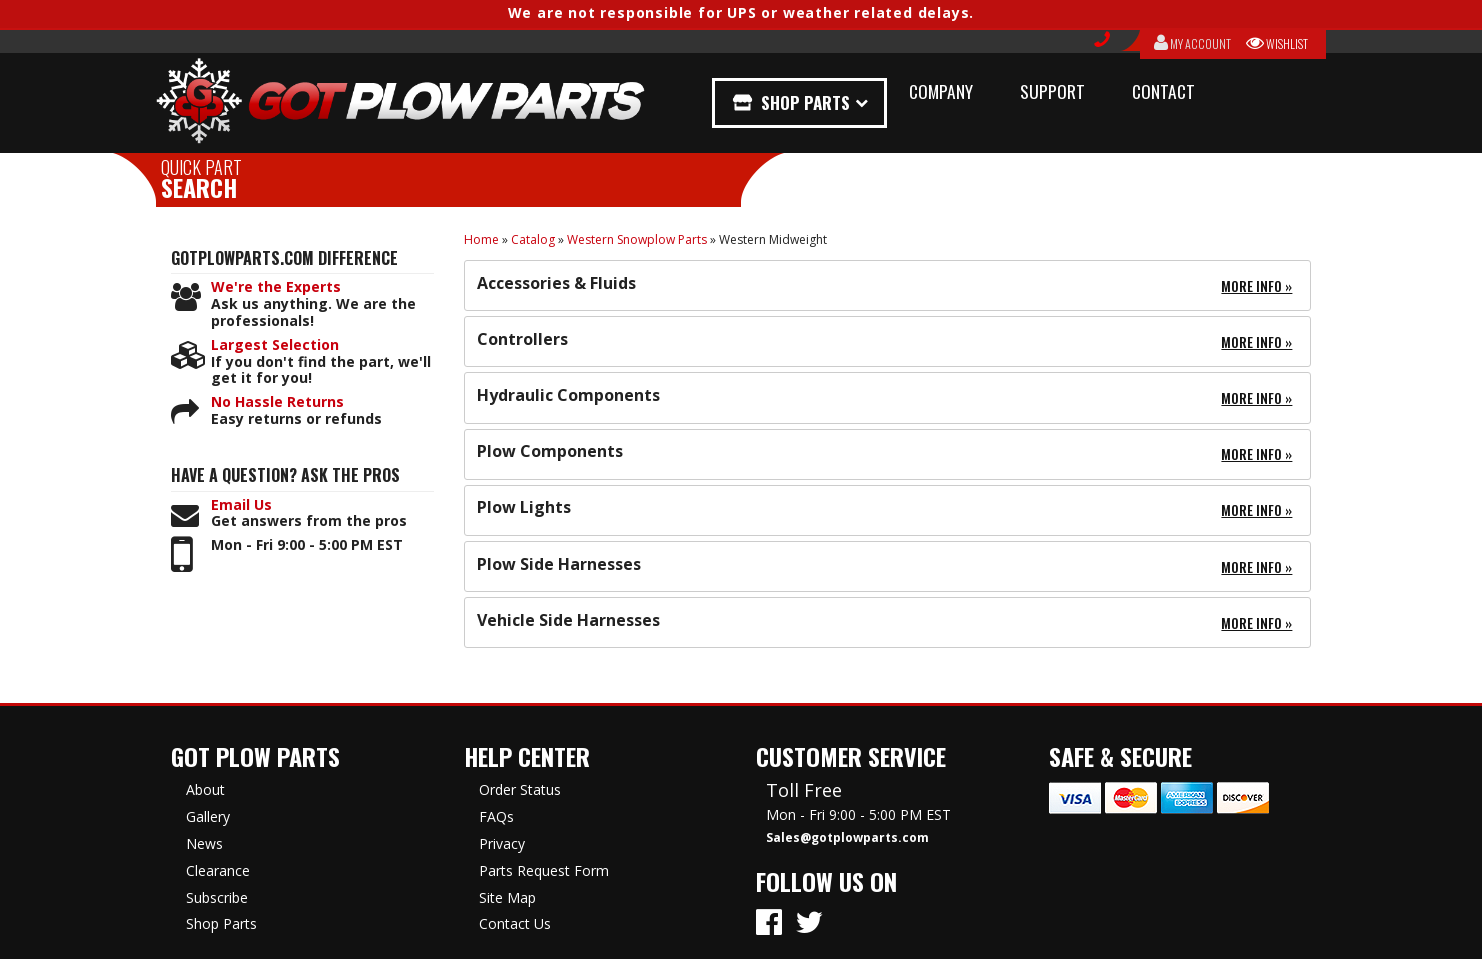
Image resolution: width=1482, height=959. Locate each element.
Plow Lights (524, 507)
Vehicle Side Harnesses (568, 620)
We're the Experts (276, 287)
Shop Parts (809, 102)
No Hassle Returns (277, 402)
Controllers (522, 339)
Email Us (241, 505)
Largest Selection (275, 345)
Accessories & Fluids (556, 283)
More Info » (1256, 285)
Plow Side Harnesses (559, 564)
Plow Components (550, 451)
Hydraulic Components (568, 395)
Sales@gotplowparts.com (847, 838)
